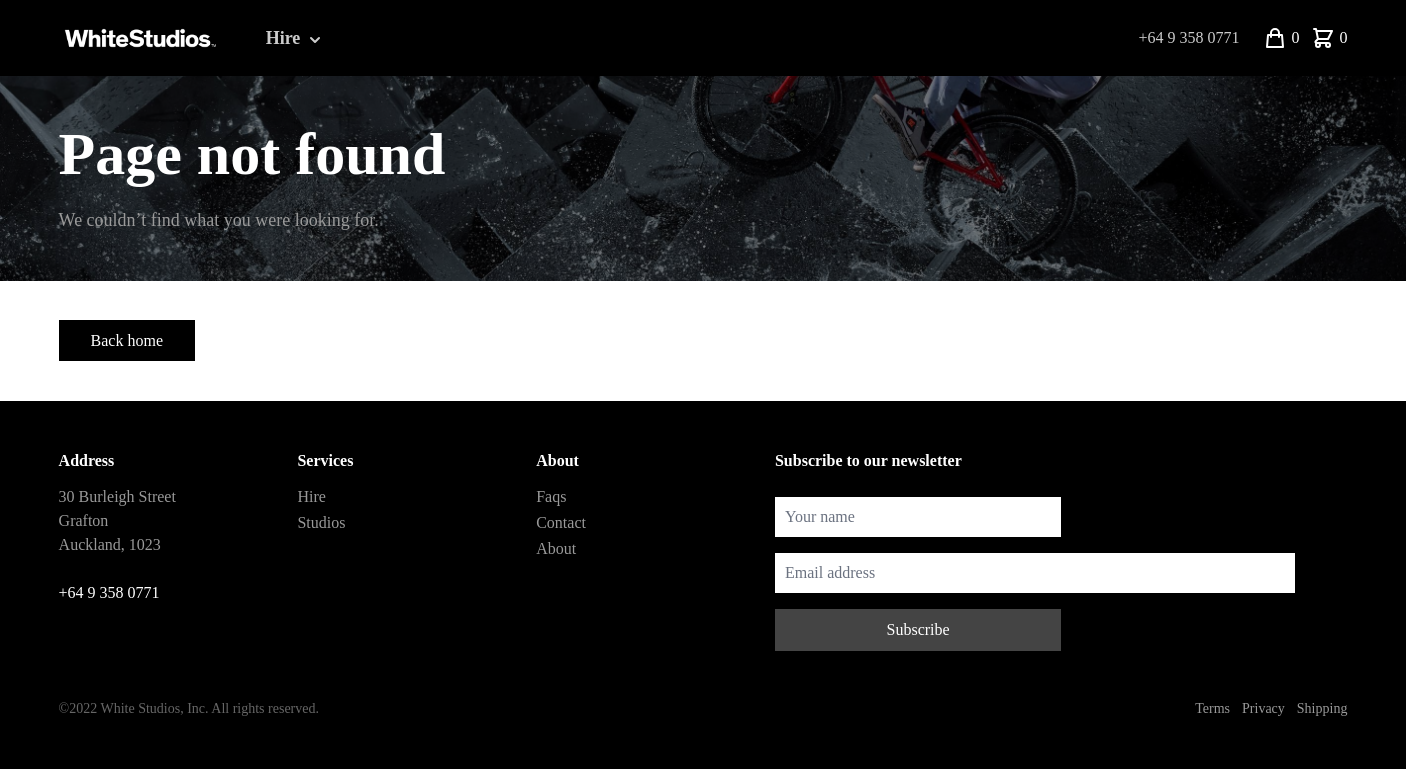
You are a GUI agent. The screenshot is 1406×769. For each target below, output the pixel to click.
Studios (321, 522)
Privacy (1263, 708)
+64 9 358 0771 (1188, 37)
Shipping (1322, 708)
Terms (1212, 708)
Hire (295, 39)
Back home (127, 340)
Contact (561, 522)
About (556, 548)
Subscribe (918, 629)
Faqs (551, 496)
